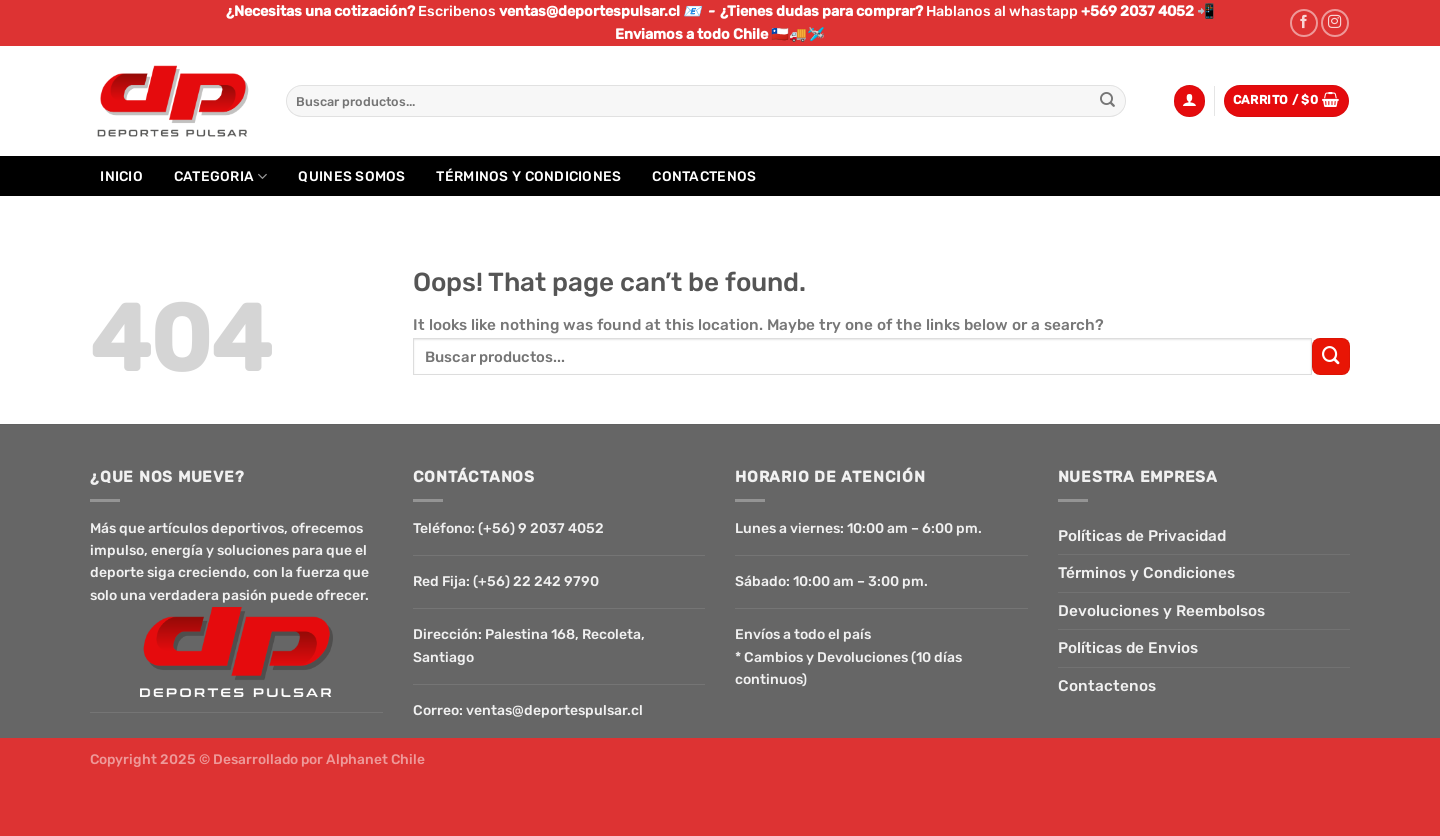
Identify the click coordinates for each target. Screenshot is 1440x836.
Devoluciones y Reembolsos (1161, 611)
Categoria (221, 176)
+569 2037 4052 (1137, 11)
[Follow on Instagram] (1335, 23)
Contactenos (704, 176)
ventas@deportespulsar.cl (554, 710)
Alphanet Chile (375, 759)
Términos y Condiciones (528, 176)
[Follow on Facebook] (1304, 23)
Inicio (121, 176)
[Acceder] (1189, 100)
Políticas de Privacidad (1142, 536)
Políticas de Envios (1128, 648)
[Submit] (1108, 101)
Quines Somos (351, 176)
